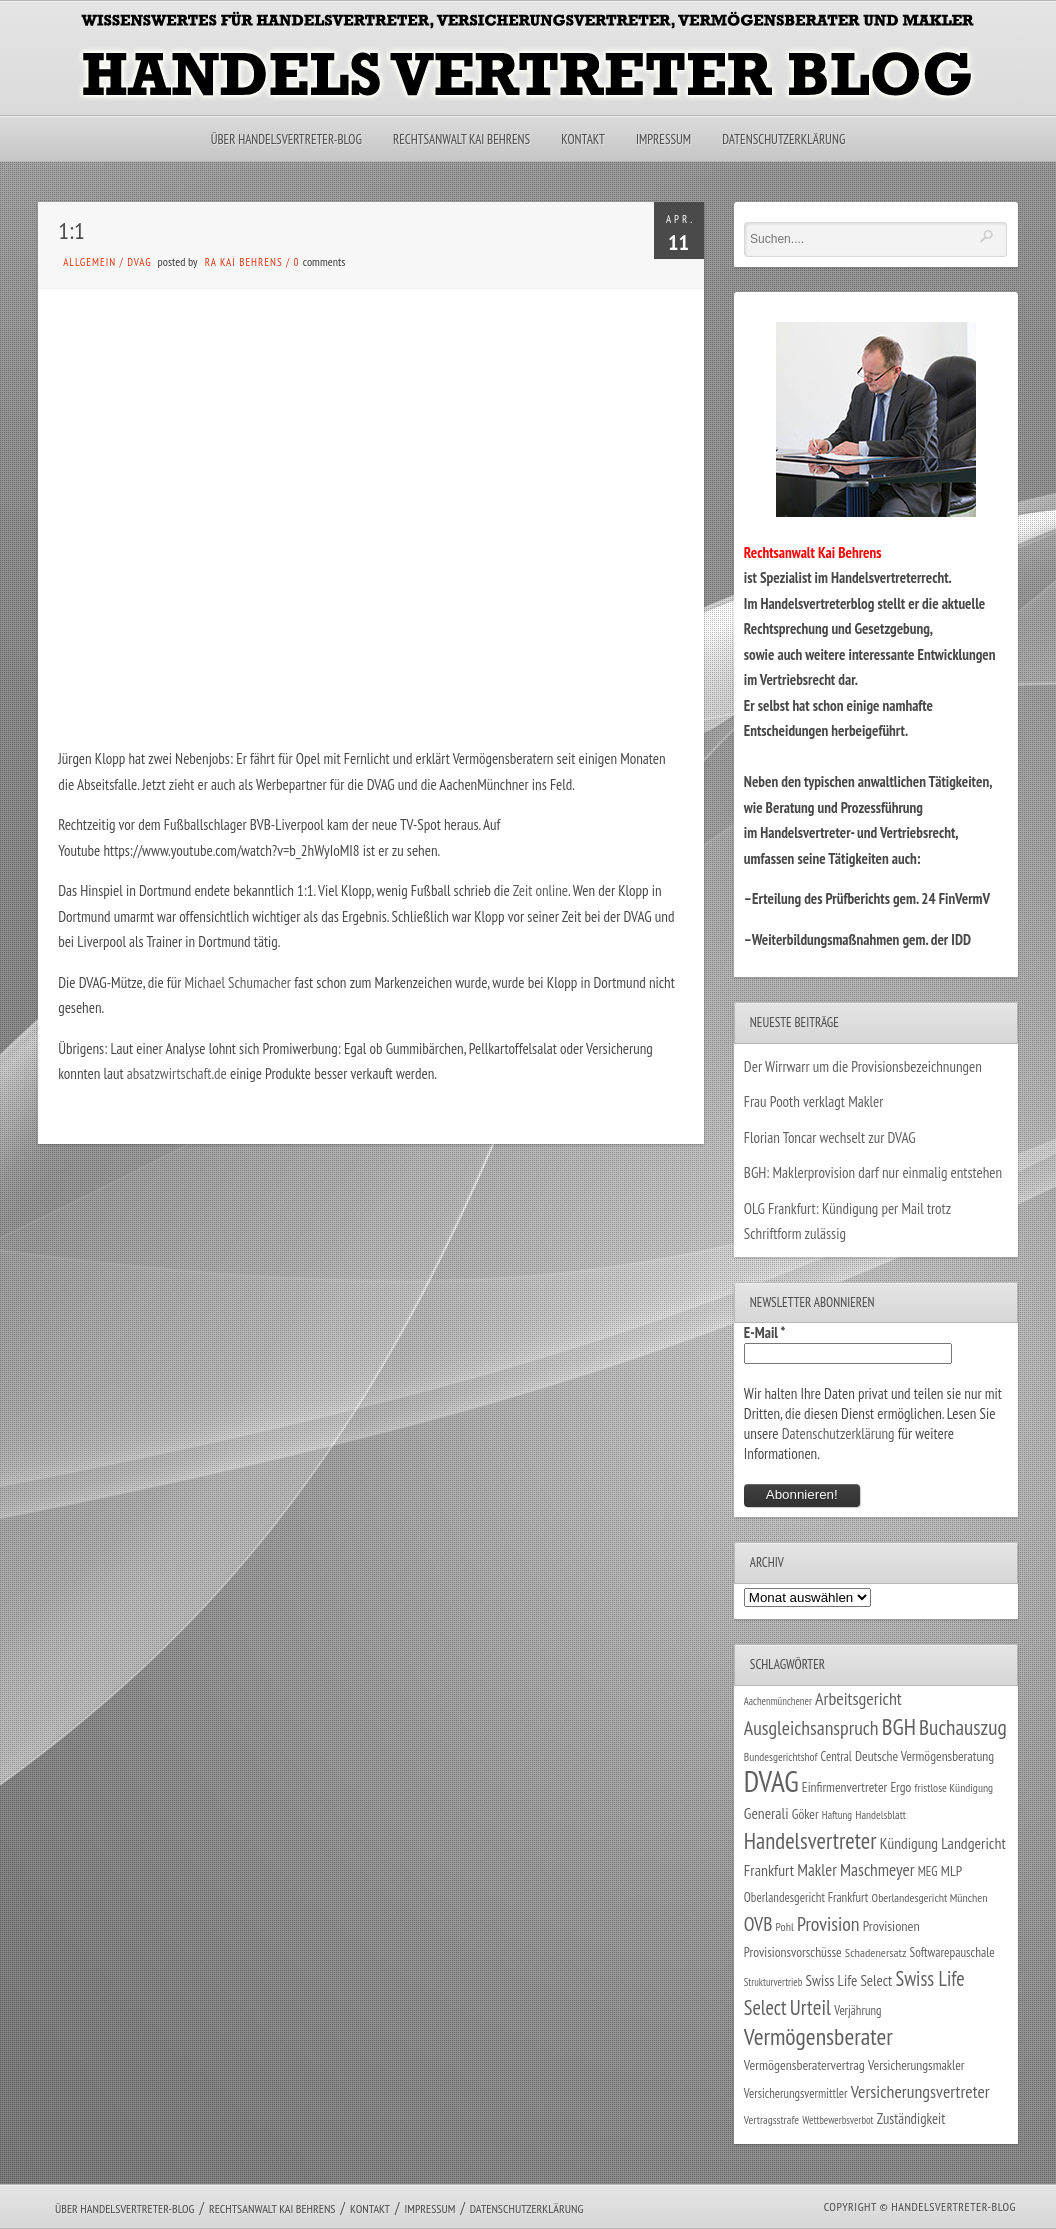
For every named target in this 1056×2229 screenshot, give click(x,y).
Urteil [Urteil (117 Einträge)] (810, 2007)
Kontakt (582, 139)
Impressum (663, 139)
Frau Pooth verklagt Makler (814, 1101)
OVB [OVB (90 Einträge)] (758, 1923)
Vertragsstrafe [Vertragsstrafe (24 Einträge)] (771, 2119)
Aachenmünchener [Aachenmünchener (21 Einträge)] (778, 1701)
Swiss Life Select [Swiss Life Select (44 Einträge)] (849, 1980)
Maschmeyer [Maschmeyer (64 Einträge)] (877, 1869)
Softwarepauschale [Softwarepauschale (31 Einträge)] (952, 1952)
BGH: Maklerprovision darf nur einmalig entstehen (873, 1172)
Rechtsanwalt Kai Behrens (461, 139)
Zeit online (540, 890)
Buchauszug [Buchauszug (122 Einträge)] (963, 1727)
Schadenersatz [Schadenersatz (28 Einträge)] (876, 1952)
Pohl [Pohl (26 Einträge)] (785, 1926)
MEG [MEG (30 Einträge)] (928, 1871)
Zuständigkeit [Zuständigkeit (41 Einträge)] (911, 2118)
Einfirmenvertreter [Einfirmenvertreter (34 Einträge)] (844, 1787)
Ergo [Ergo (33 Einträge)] (900, 1787)
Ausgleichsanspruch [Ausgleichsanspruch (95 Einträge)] (811, 1727)
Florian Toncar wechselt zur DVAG (830, 1137)
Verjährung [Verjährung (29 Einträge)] (857, 2010)
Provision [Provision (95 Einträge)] (828, 1923)
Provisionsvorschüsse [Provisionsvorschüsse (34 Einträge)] (793, 1952)
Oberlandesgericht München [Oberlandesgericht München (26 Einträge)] (930, 1897)
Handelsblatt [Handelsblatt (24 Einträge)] (880, 1814)
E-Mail (765, 1332)
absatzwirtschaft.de (177, 1073)
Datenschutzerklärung (783, 139)
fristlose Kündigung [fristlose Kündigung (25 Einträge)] (954, 1787)
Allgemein (89, 262)
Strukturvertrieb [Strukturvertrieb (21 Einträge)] (773, 1982)
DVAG (139, 262)
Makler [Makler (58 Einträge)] (816, 1870)
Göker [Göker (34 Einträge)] (805, 1814)
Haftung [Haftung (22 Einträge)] (837, 1815)
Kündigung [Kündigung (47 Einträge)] (909, 1843)
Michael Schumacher (237, 982)
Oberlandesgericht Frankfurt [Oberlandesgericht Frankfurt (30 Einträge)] (806, 1897)
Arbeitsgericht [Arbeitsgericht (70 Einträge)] (858, 1698)
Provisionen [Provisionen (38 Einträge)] (891, 1925)
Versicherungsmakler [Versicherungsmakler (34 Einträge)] (916, 2065)
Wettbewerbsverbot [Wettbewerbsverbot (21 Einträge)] (837, 2120)
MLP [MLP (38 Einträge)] (951, 1870)
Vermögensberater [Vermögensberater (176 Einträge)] (818, 2036)
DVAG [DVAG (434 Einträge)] (771, 1781)
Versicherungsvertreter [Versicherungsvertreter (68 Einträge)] (920, 2091)
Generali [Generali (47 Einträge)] (766, 1813)
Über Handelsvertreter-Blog (286, 139)
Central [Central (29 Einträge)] (836, 1756)
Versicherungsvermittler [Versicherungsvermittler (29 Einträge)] (796, 2093)
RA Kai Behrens (244, 262)
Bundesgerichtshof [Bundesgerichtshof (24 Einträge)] (781, 1756)
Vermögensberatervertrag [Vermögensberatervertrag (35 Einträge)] (804, 2065)
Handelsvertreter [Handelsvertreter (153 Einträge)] (810, 1840)
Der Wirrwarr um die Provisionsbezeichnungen (863, 1066)
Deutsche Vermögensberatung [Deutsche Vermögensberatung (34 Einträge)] (924, 1756)
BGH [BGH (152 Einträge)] (899, 1726)
